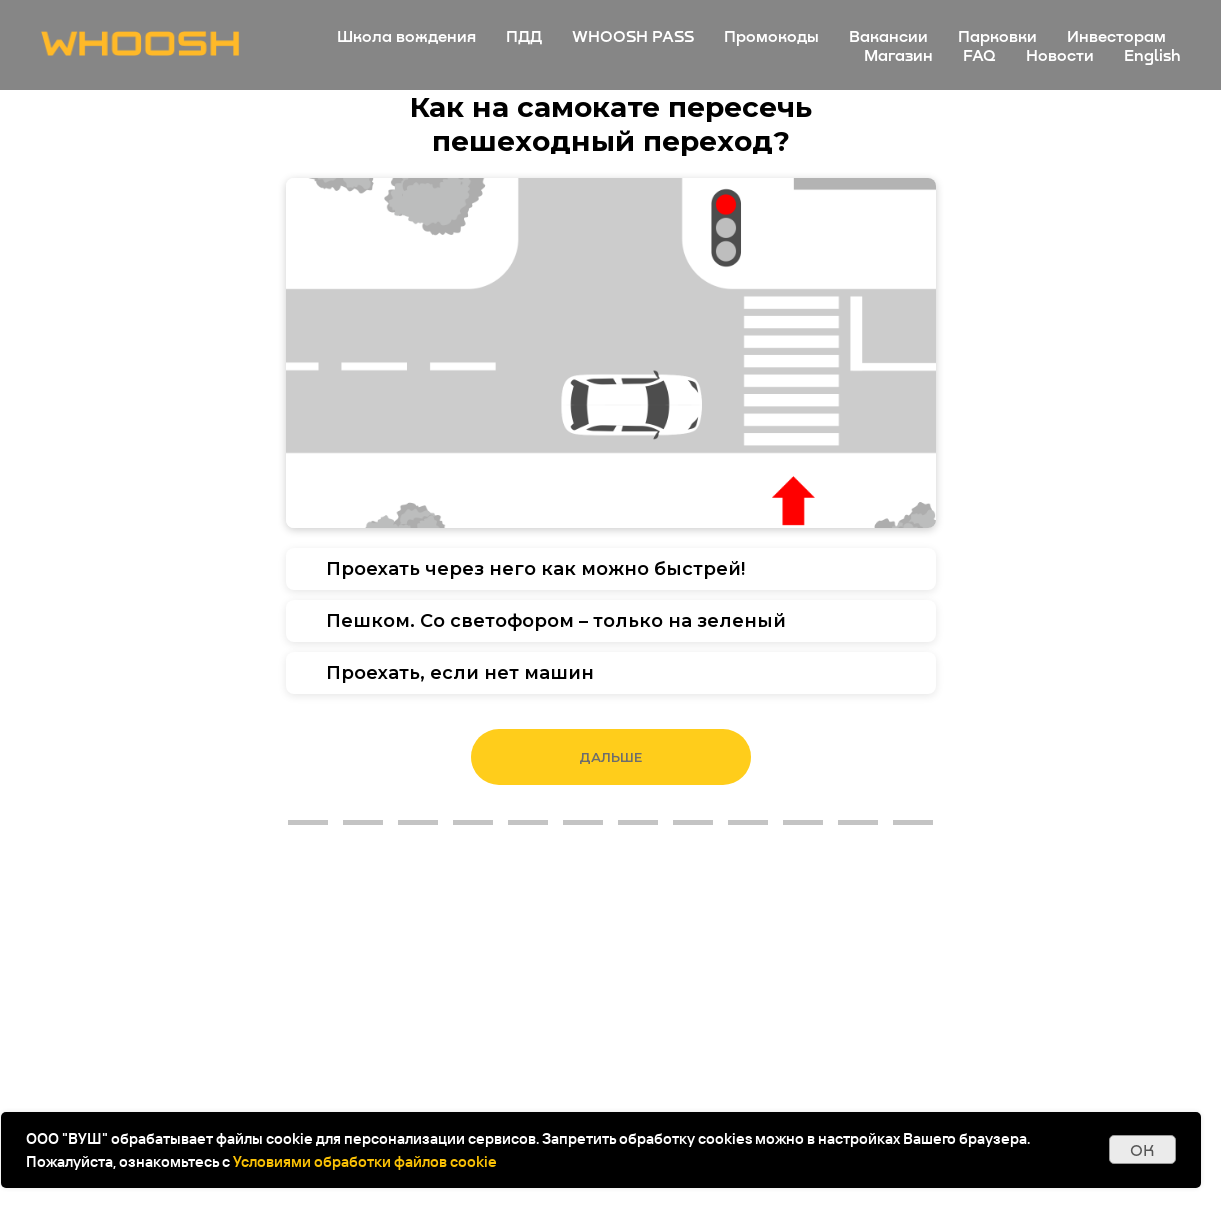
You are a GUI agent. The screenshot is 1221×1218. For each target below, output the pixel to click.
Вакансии (888, 35)
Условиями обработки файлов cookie (365, 1161)
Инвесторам (1116, 35)
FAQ (979, 54)
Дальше (610, 757)
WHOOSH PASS (633, 35)
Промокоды (771, 35)
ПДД (524, 35)
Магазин (898, 54)
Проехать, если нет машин (460, 673)
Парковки (997, 35)
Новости (1060, 54)
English (1152, 54)
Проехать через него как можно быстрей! (535, 569)
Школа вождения (406, 35)
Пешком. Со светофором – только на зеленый (556, 621)
